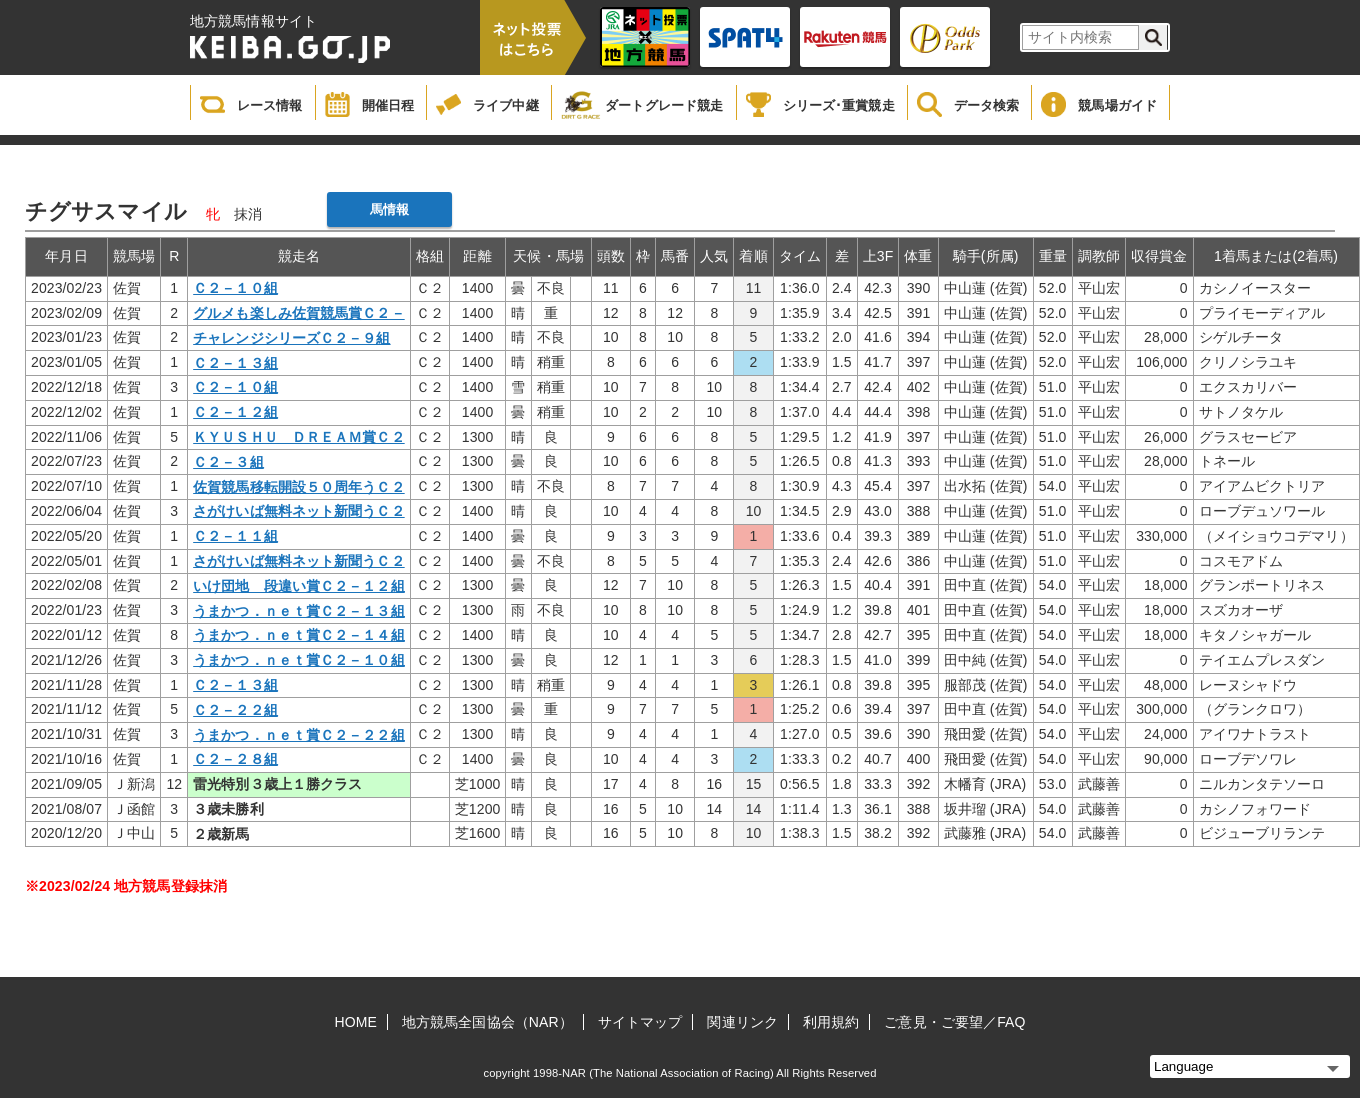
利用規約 (831, 1022)
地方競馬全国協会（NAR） (487, 1022)
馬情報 (389, 209)
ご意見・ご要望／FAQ (954, 1022)
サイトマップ (640, 1022)
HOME (356, 1022)
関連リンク (742, 1022)
